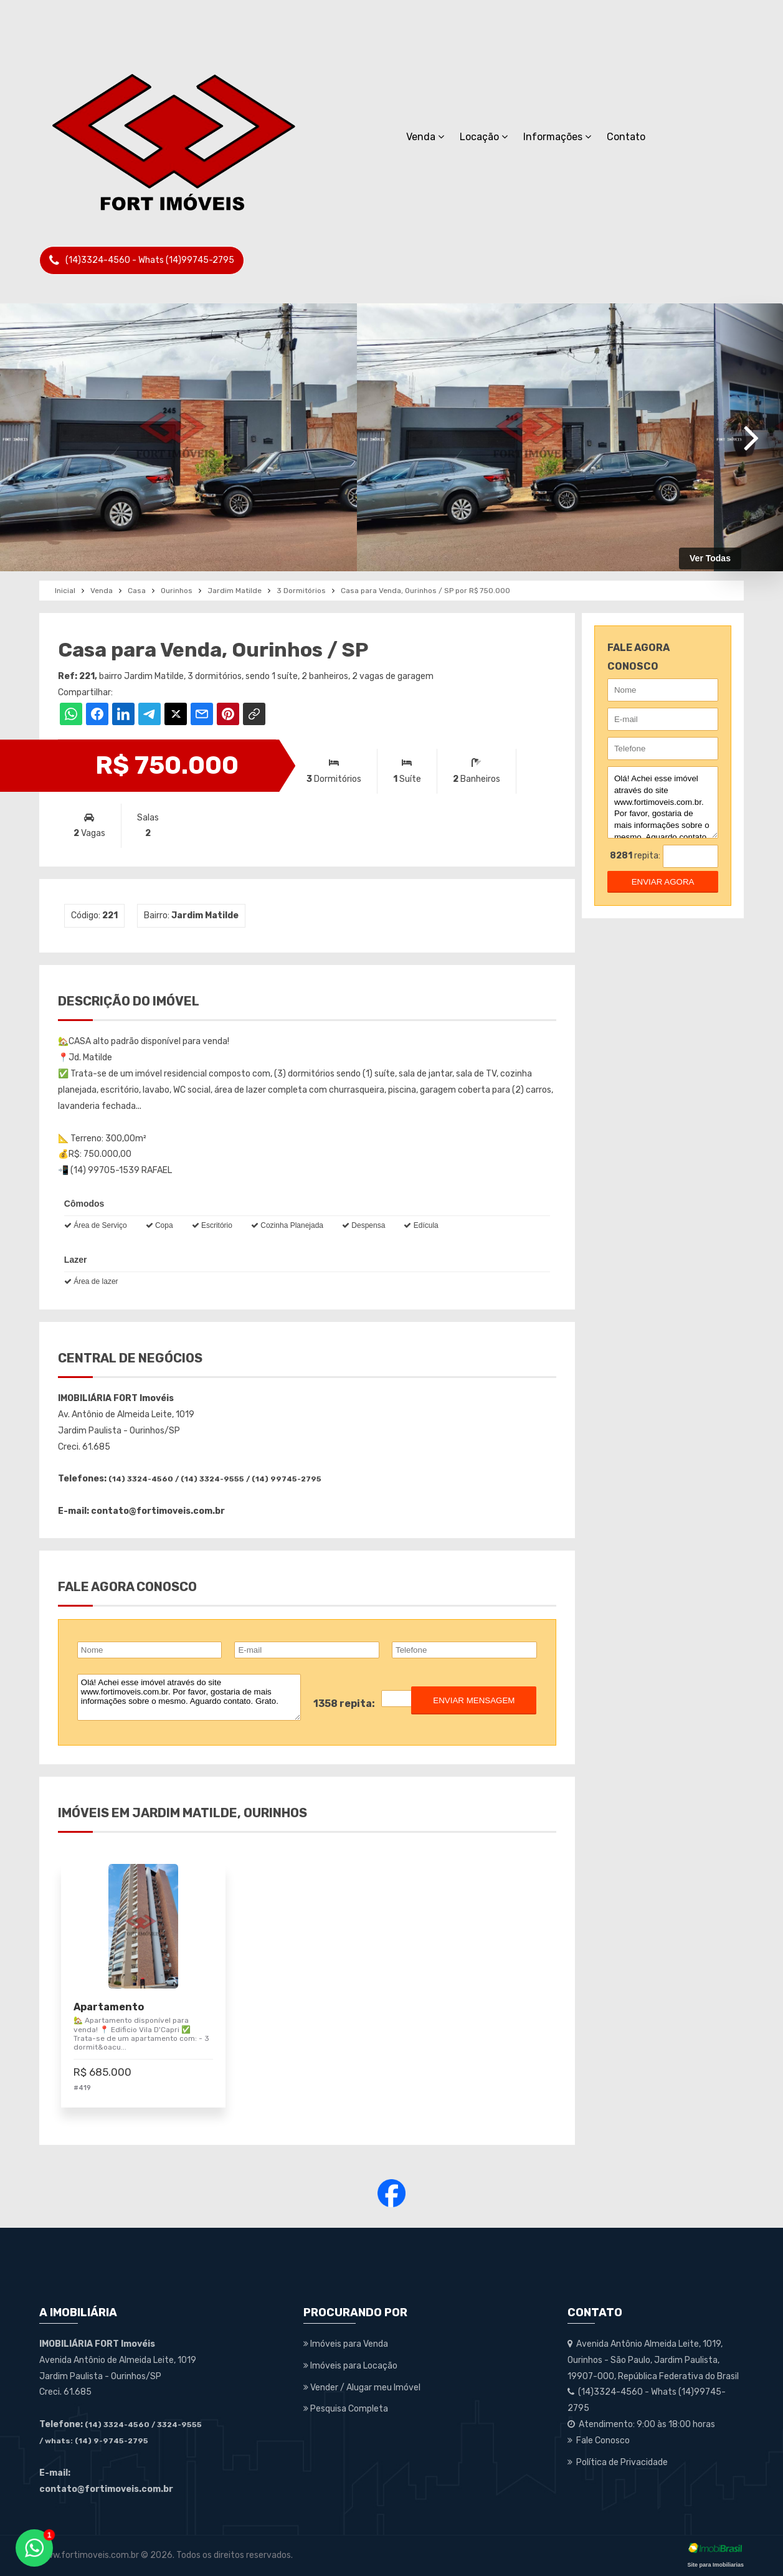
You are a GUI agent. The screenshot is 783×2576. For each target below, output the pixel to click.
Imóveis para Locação (350, 2365)
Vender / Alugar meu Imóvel (361, 2387)
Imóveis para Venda (345, 2344)
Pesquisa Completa (345, 2408)
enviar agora (663, 881)
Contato (626, 137)
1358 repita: (344, 1703)
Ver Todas (710, 558)
